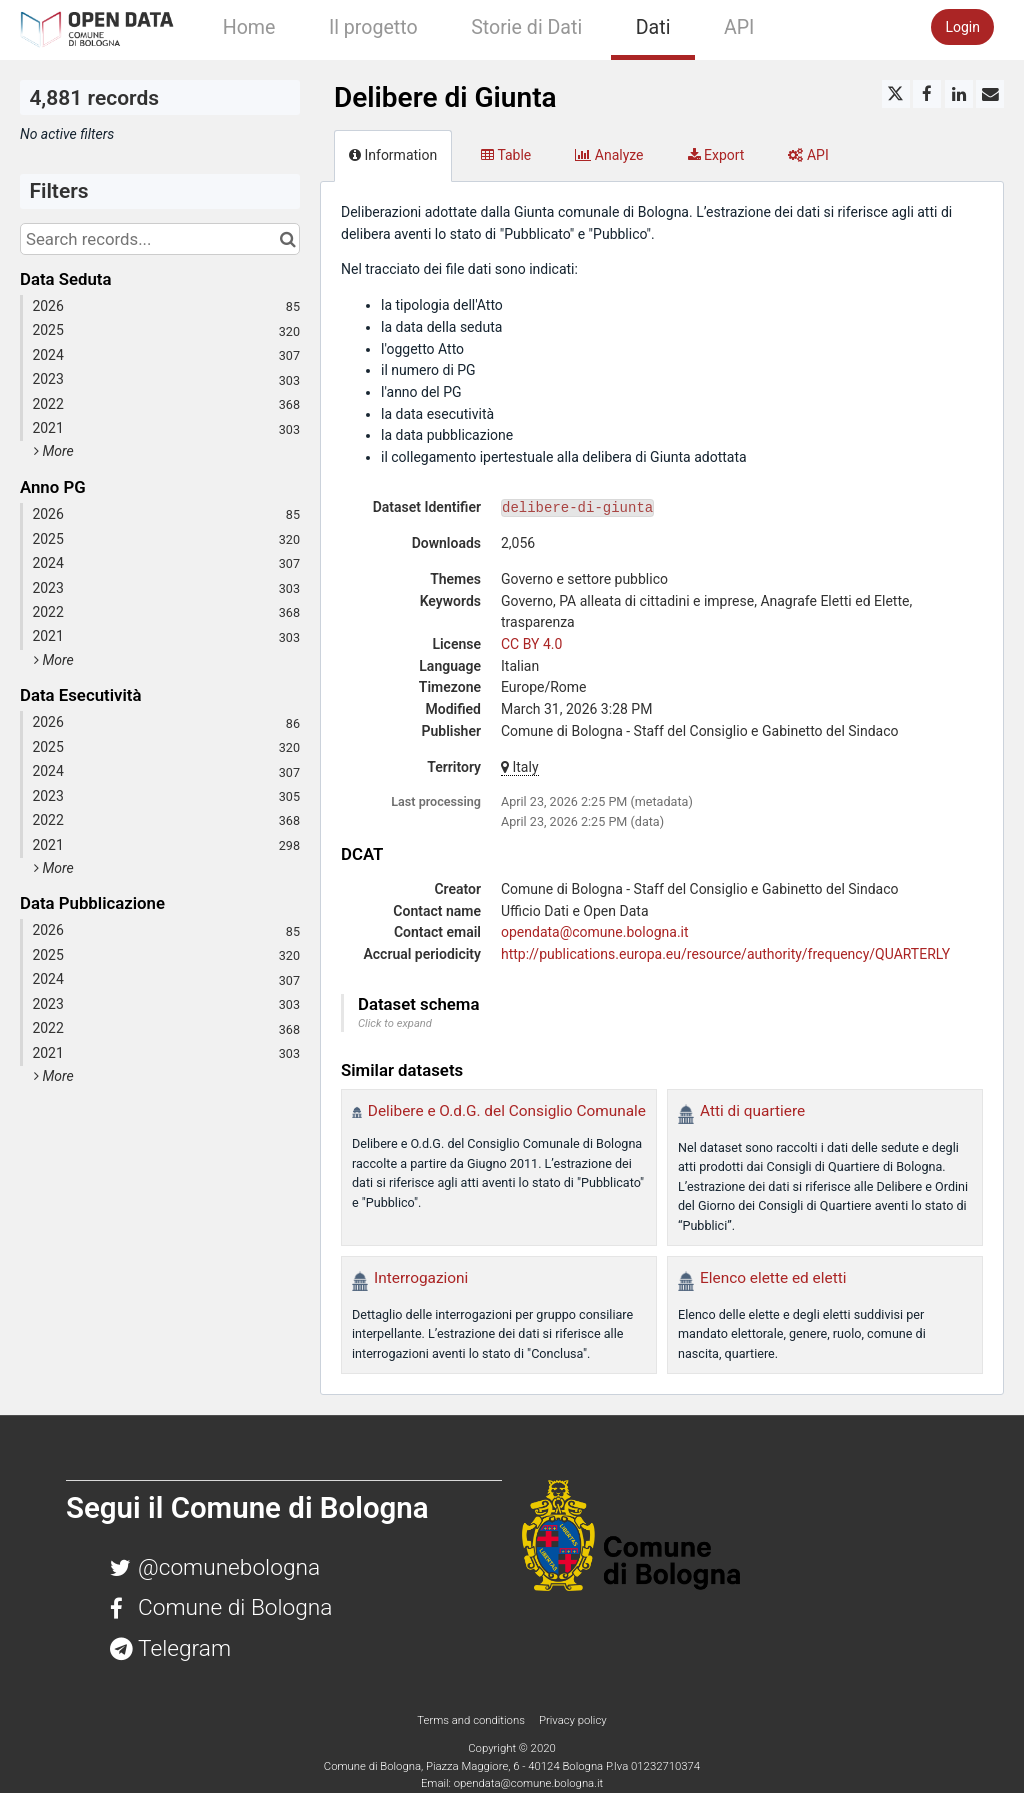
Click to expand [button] (395, 1023)
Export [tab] (716, 155)
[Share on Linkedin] (959, 94)
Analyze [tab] (609, 155)
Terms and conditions (472, 1720)
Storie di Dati (526, 27)
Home (249, 27)
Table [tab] (506, 155)
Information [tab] (393, 155)
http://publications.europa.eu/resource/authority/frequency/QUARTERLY (725, 954)
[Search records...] (160, 239)
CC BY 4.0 (531, 644)
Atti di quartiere (752, 1111)
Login (962, 27)
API (739, 27)
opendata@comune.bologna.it (595, 932)
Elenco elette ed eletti (773, 1278)
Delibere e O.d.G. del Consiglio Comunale (507, 1111)
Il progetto (373, 27)
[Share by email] (990, 94)
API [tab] (808, 155)
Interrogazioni (421, 1278)
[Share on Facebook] (927, 94)
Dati (653, 27)
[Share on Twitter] (896, 94)
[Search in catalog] (287, 239)
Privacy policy (573, 1720)
